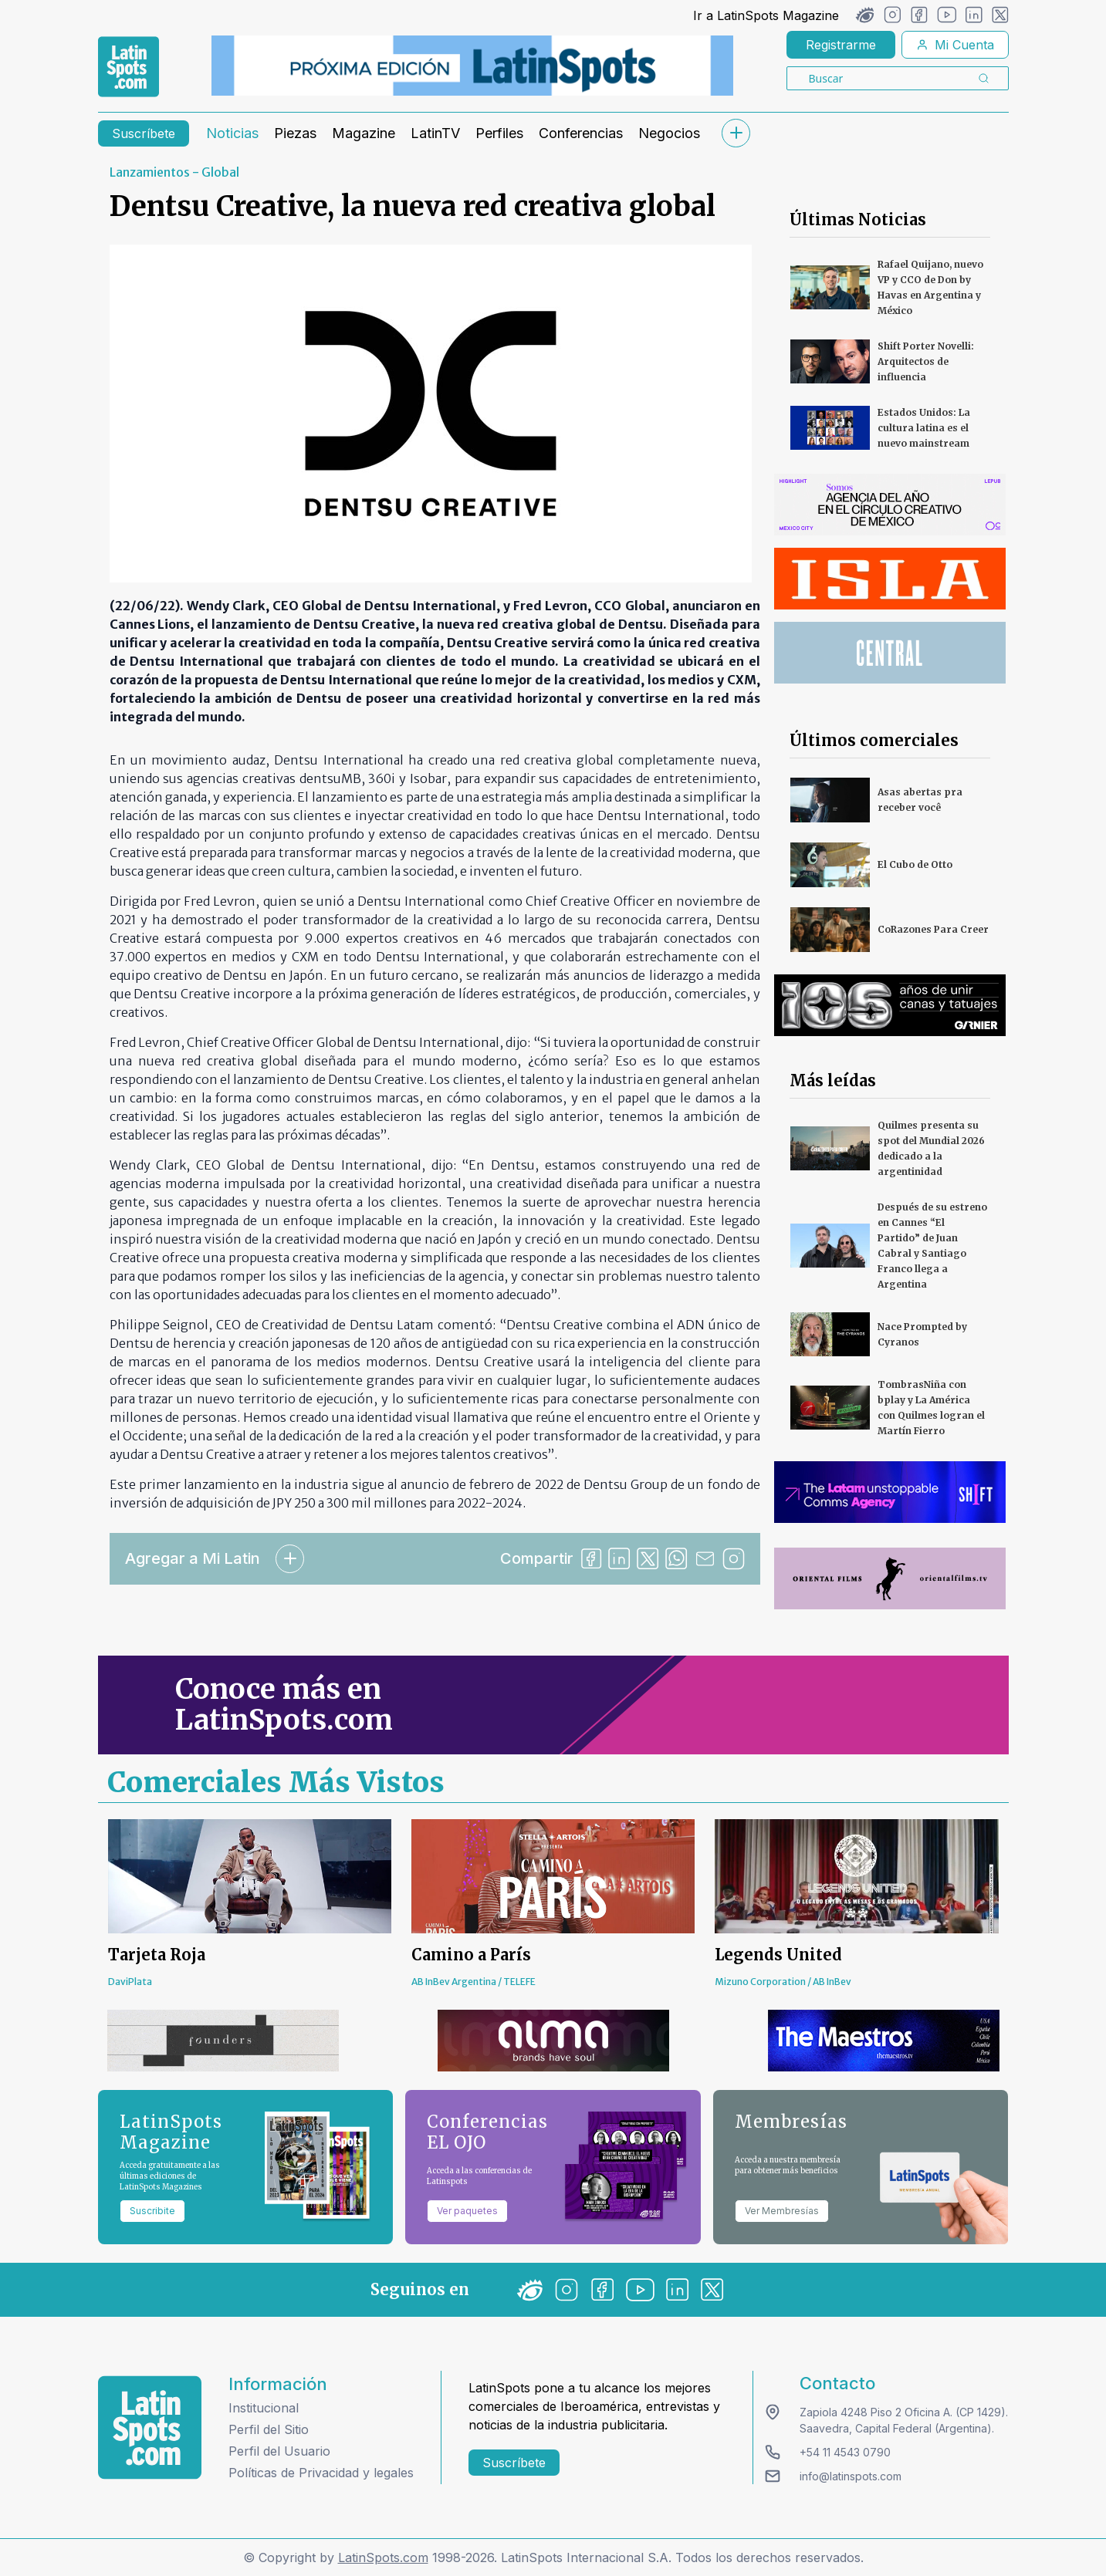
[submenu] (736, 133)
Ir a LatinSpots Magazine (766, 15)
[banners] (472, 65)
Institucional (263, 2408)
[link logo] (128, 67)
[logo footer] (149, 2427)
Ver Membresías (782, 2210)
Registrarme (841, 44)
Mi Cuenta (955, 44)
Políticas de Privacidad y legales (321, 2472)
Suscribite (152, 2210)
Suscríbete (143, 133)
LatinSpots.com (383, 2557)
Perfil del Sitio (268, 2429)
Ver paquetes (467, 2210)
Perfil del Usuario (279, 2451)
